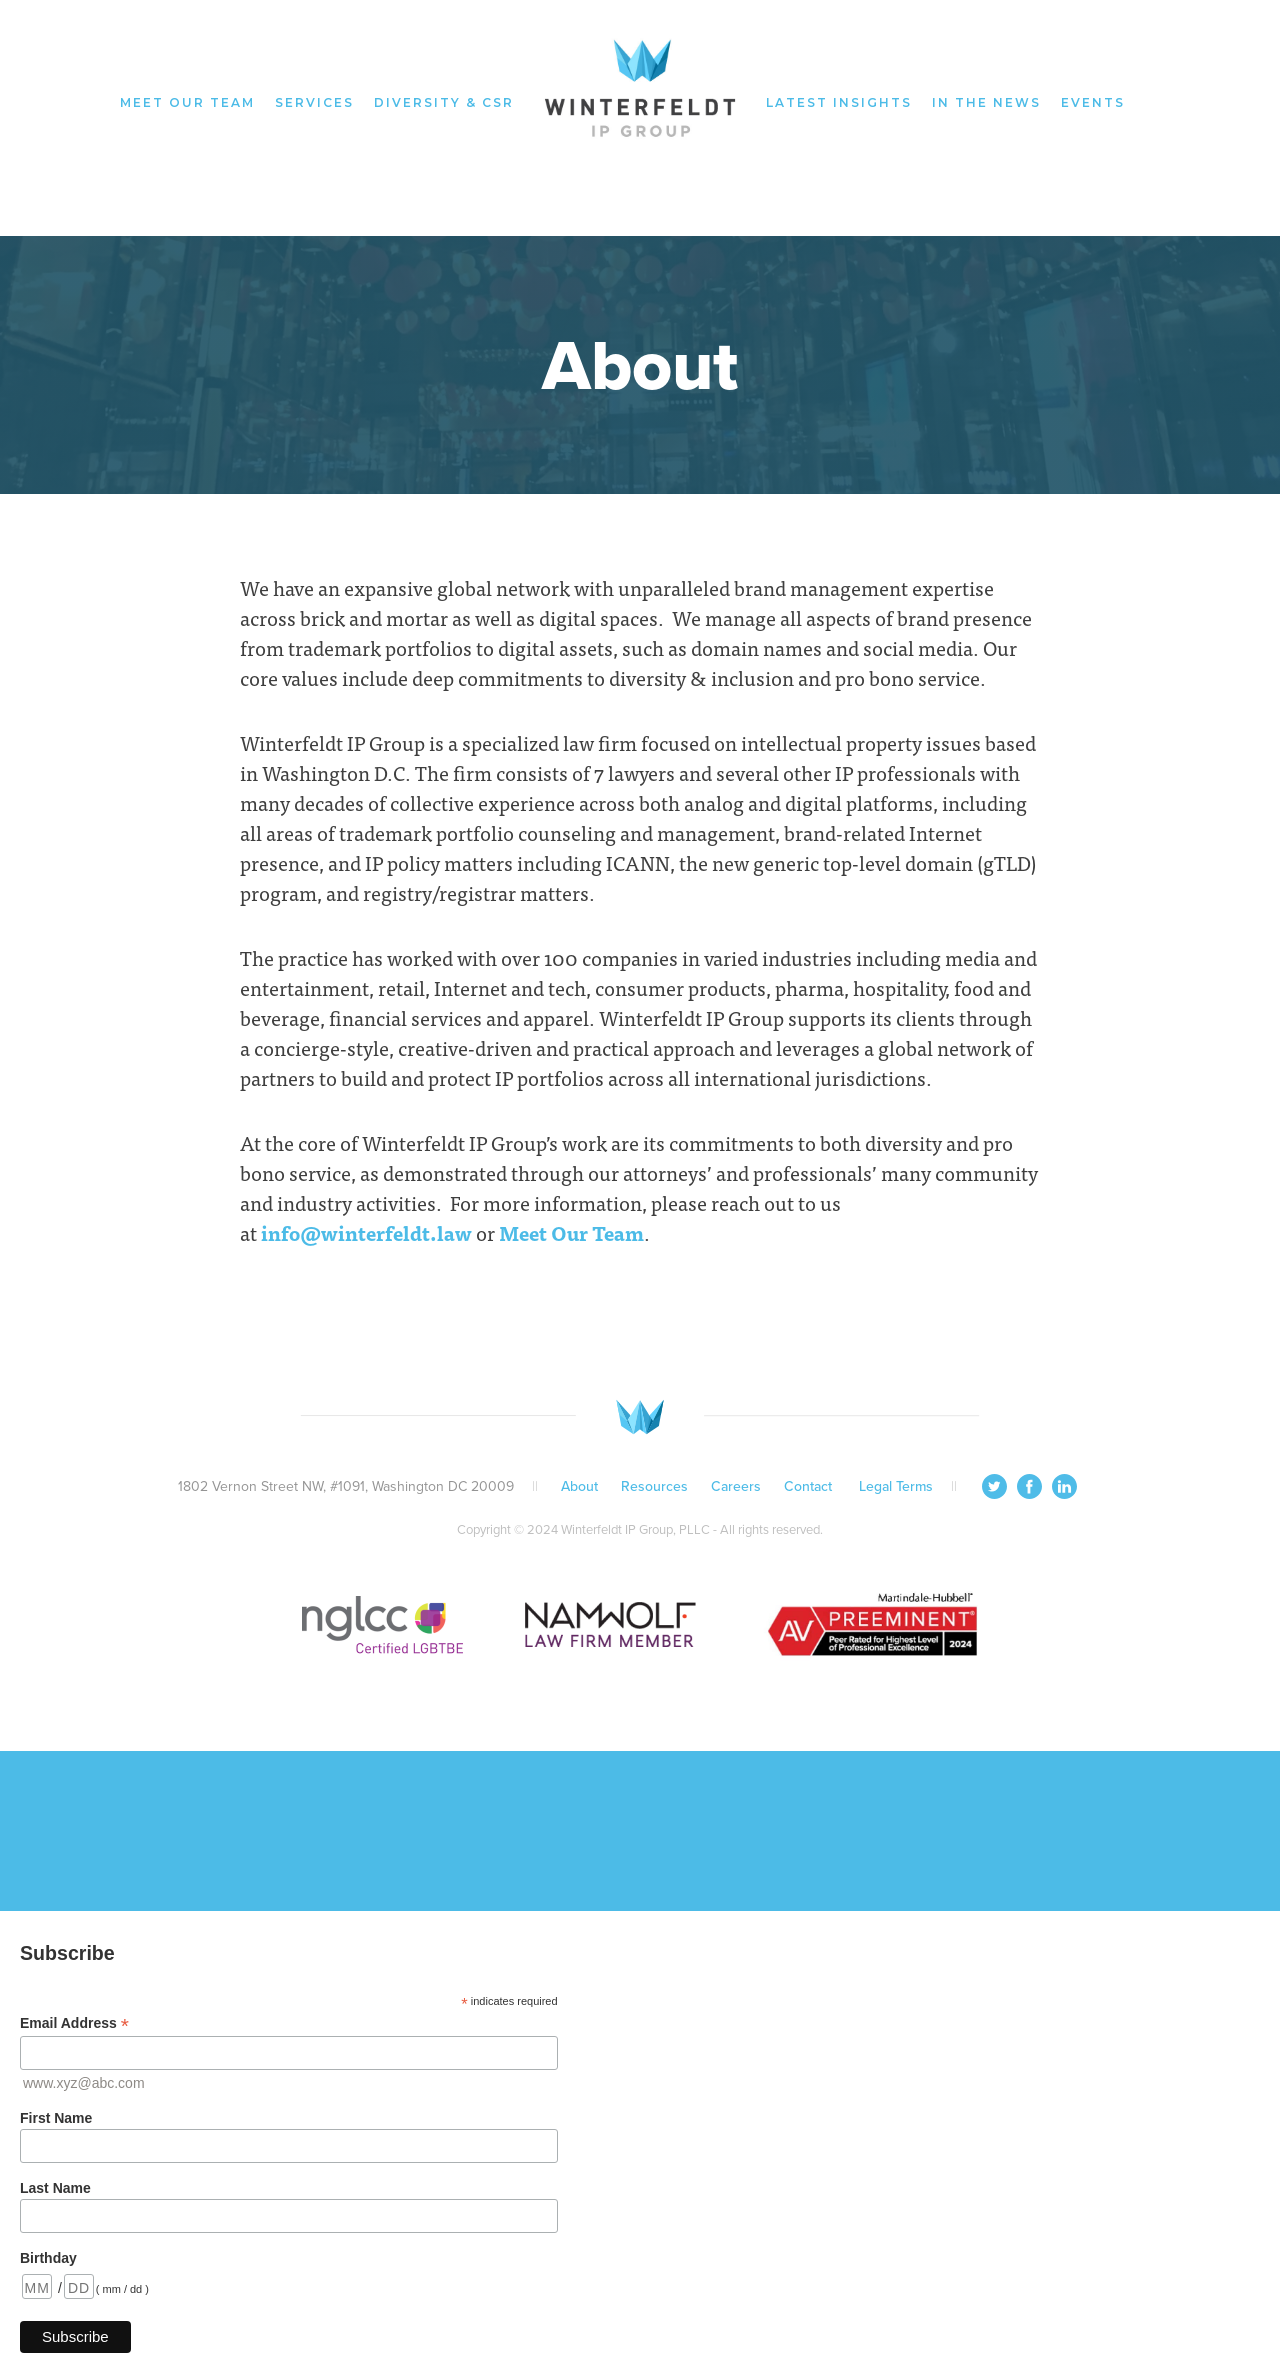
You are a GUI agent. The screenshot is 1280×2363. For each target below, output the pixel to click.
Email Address (74, 2023)
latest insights (839, 103)
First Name (56, 2118)
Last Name (55, 2188)
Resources (654, 1486)
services (314, 103)
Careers (736, 1486)
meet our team (187, 103)
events (1093, 103)
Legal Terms (896, 1486)
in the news (986, 103)
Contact (810, 1486)
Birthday (48, 2258)
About (579, 1486)
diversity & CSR (444, 103)
